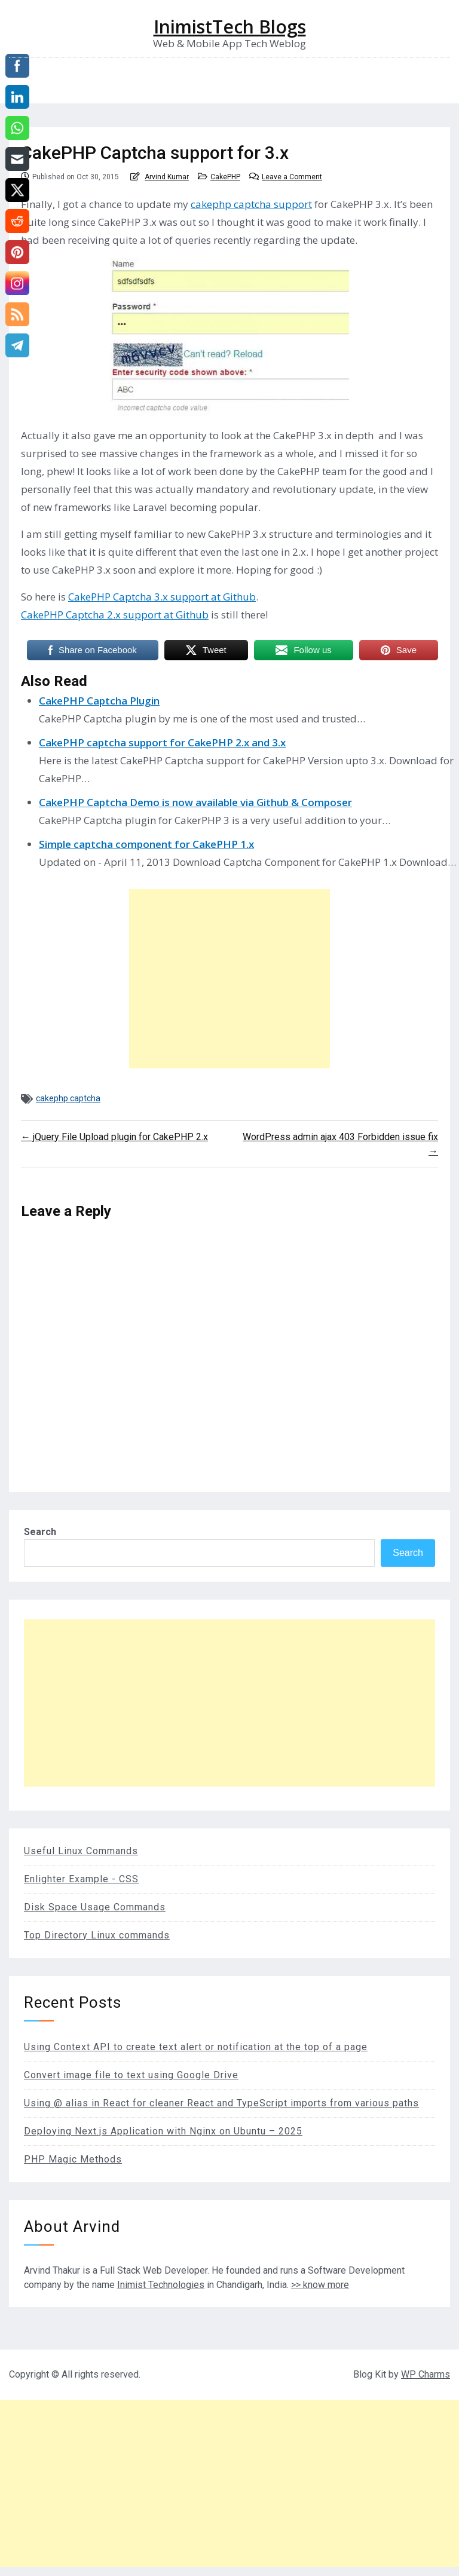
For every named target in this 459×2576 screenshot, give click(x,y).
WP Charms (425, 2374)
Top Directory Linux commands (97, 1935)
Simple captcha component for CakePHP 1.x (146, 844)
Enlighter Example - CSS (81, 1879)
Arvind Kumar (167, 177)
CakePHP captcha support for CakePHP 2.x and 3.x (162, 742)
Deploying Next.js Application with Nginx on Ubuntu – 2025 (163, 2131)
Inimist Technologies (160, 2284)
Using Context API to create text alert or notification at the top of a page (196, 2047)
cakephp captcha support (251, 204)
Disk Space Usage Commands (95, 1907)
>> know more (320, 2284)
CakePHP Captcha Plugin (99, 700)
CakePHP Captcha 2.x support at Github (115, 614)
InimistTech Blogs (230, 27)
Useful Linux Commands (81, 1851)
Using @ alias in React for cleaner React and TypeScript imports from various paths (221, 2103)
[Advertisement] (229, 978)
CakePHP (225, 177)
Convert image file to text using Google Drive (131, 2075)
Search (40, 1531)
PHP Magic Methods (73, 2159)
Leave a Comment (292, 177)
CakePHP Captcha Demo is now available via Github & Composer (195, 802)
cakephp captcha (68, 1098)
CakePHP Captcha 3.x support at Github (162, 597)
